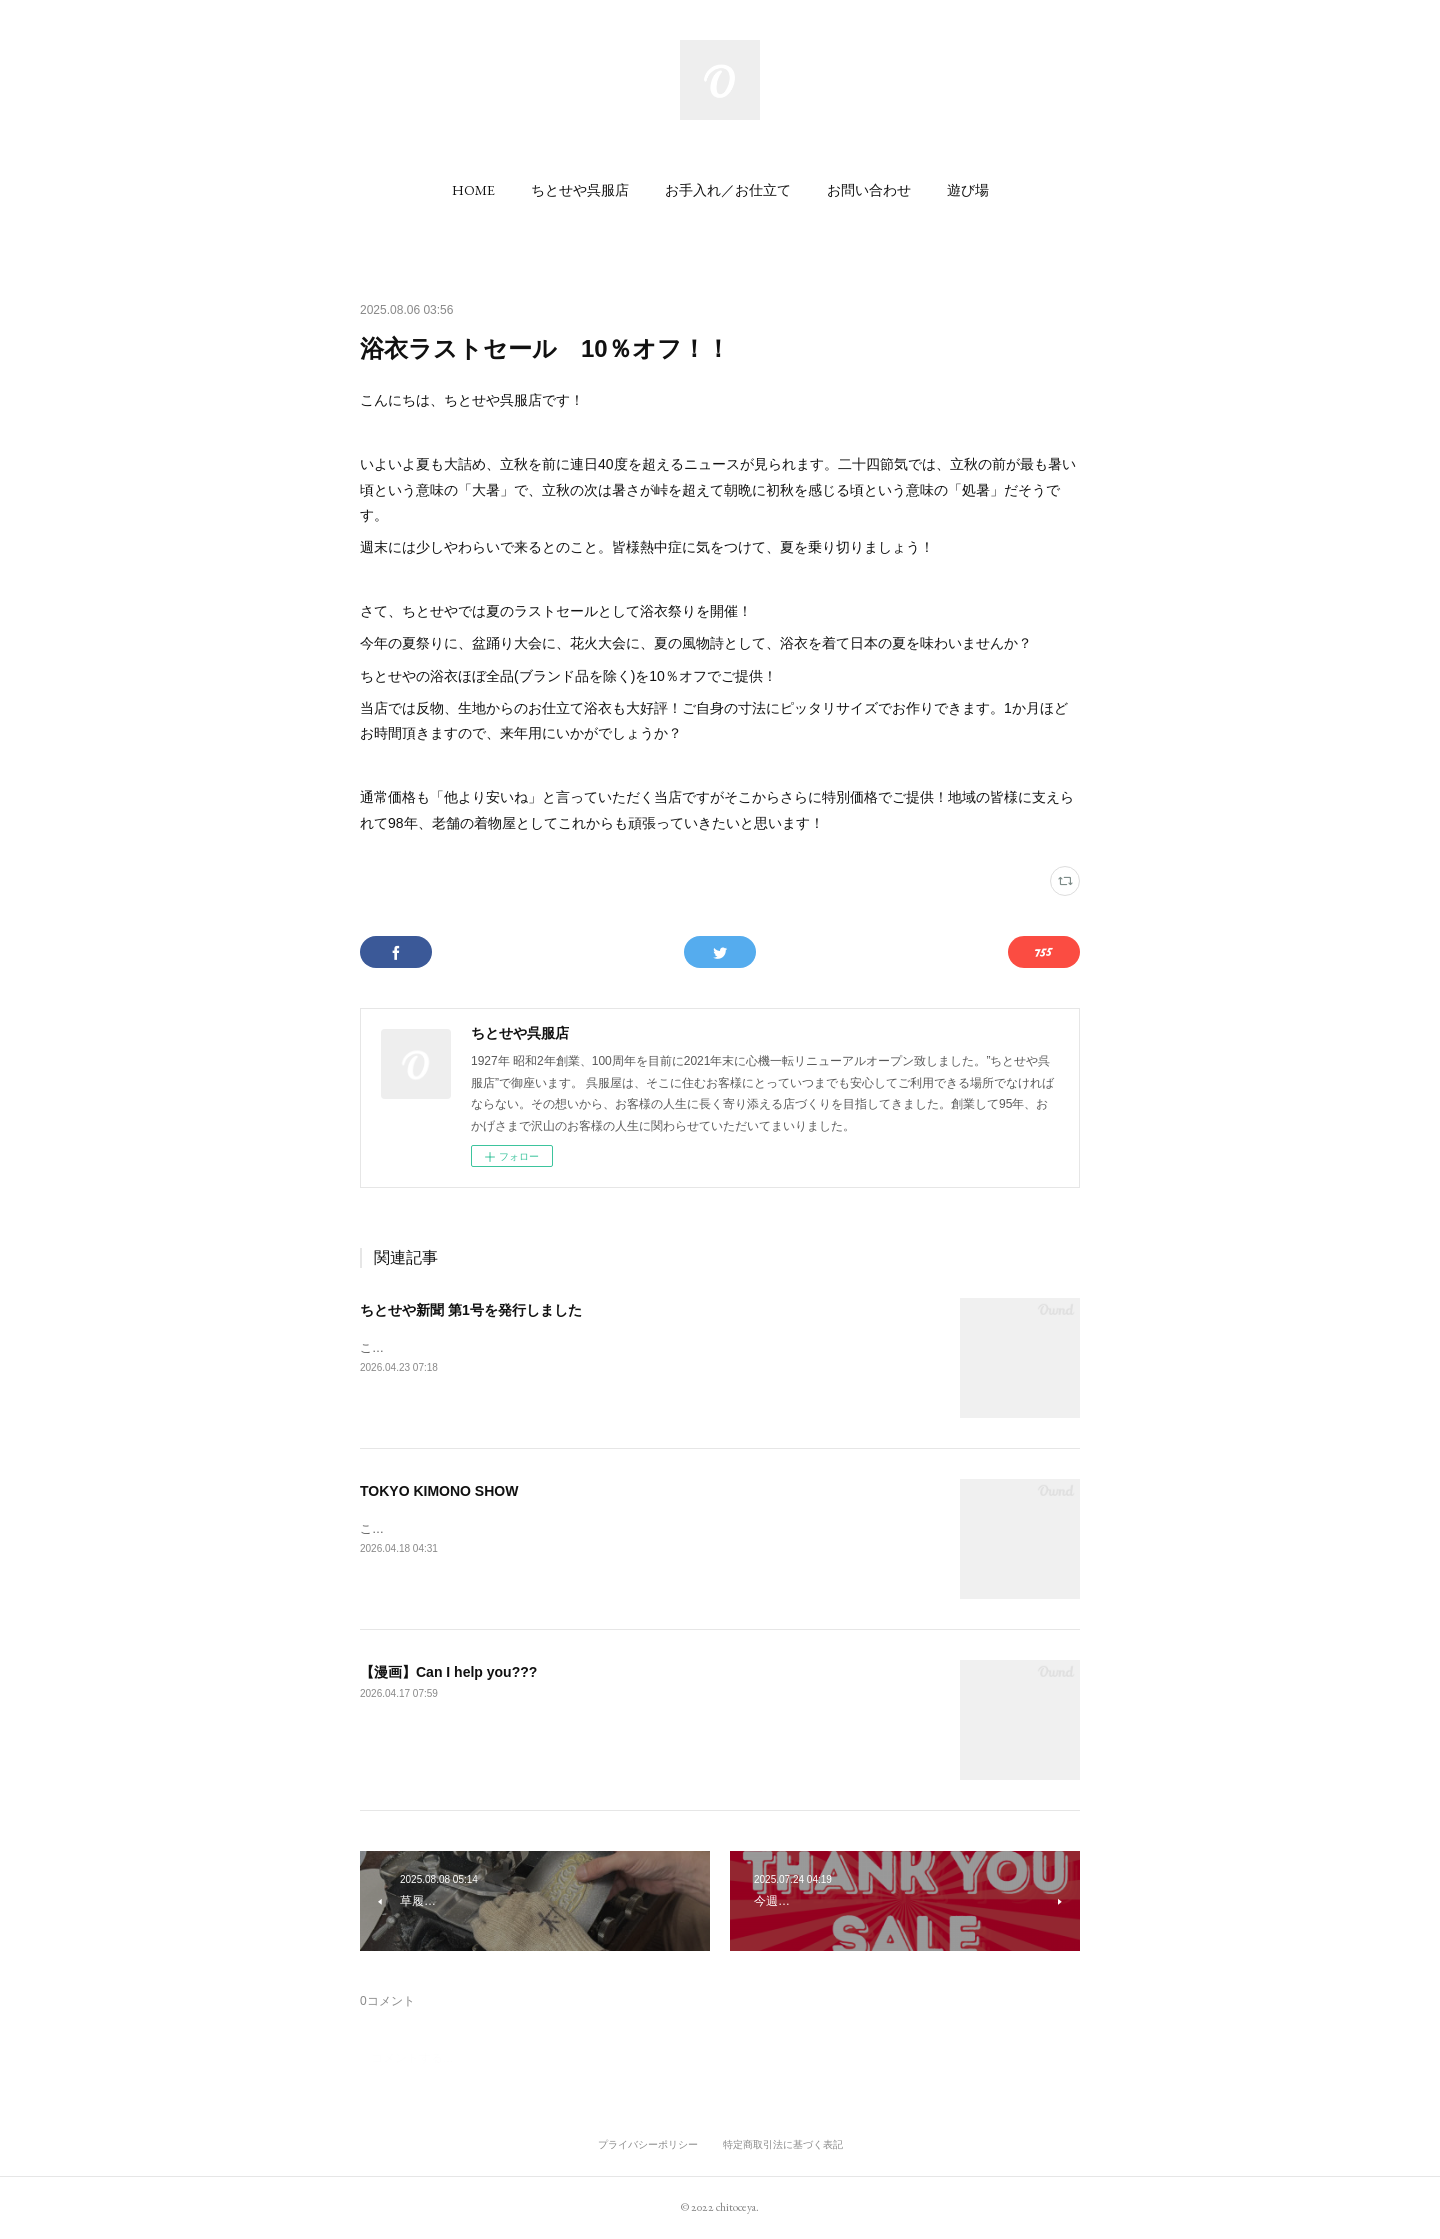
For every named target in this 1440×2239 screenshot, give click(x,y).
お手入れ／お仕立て (728, 190)
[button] (473, 190)
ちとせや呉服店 (580, 190)
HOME (473, 190)
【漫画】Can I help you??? (448, 1672)
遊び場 (968, 190)
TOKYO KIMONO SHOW (439, 1491)
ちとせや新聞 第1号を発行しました (471, 1310)
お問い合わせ (869, 190)
